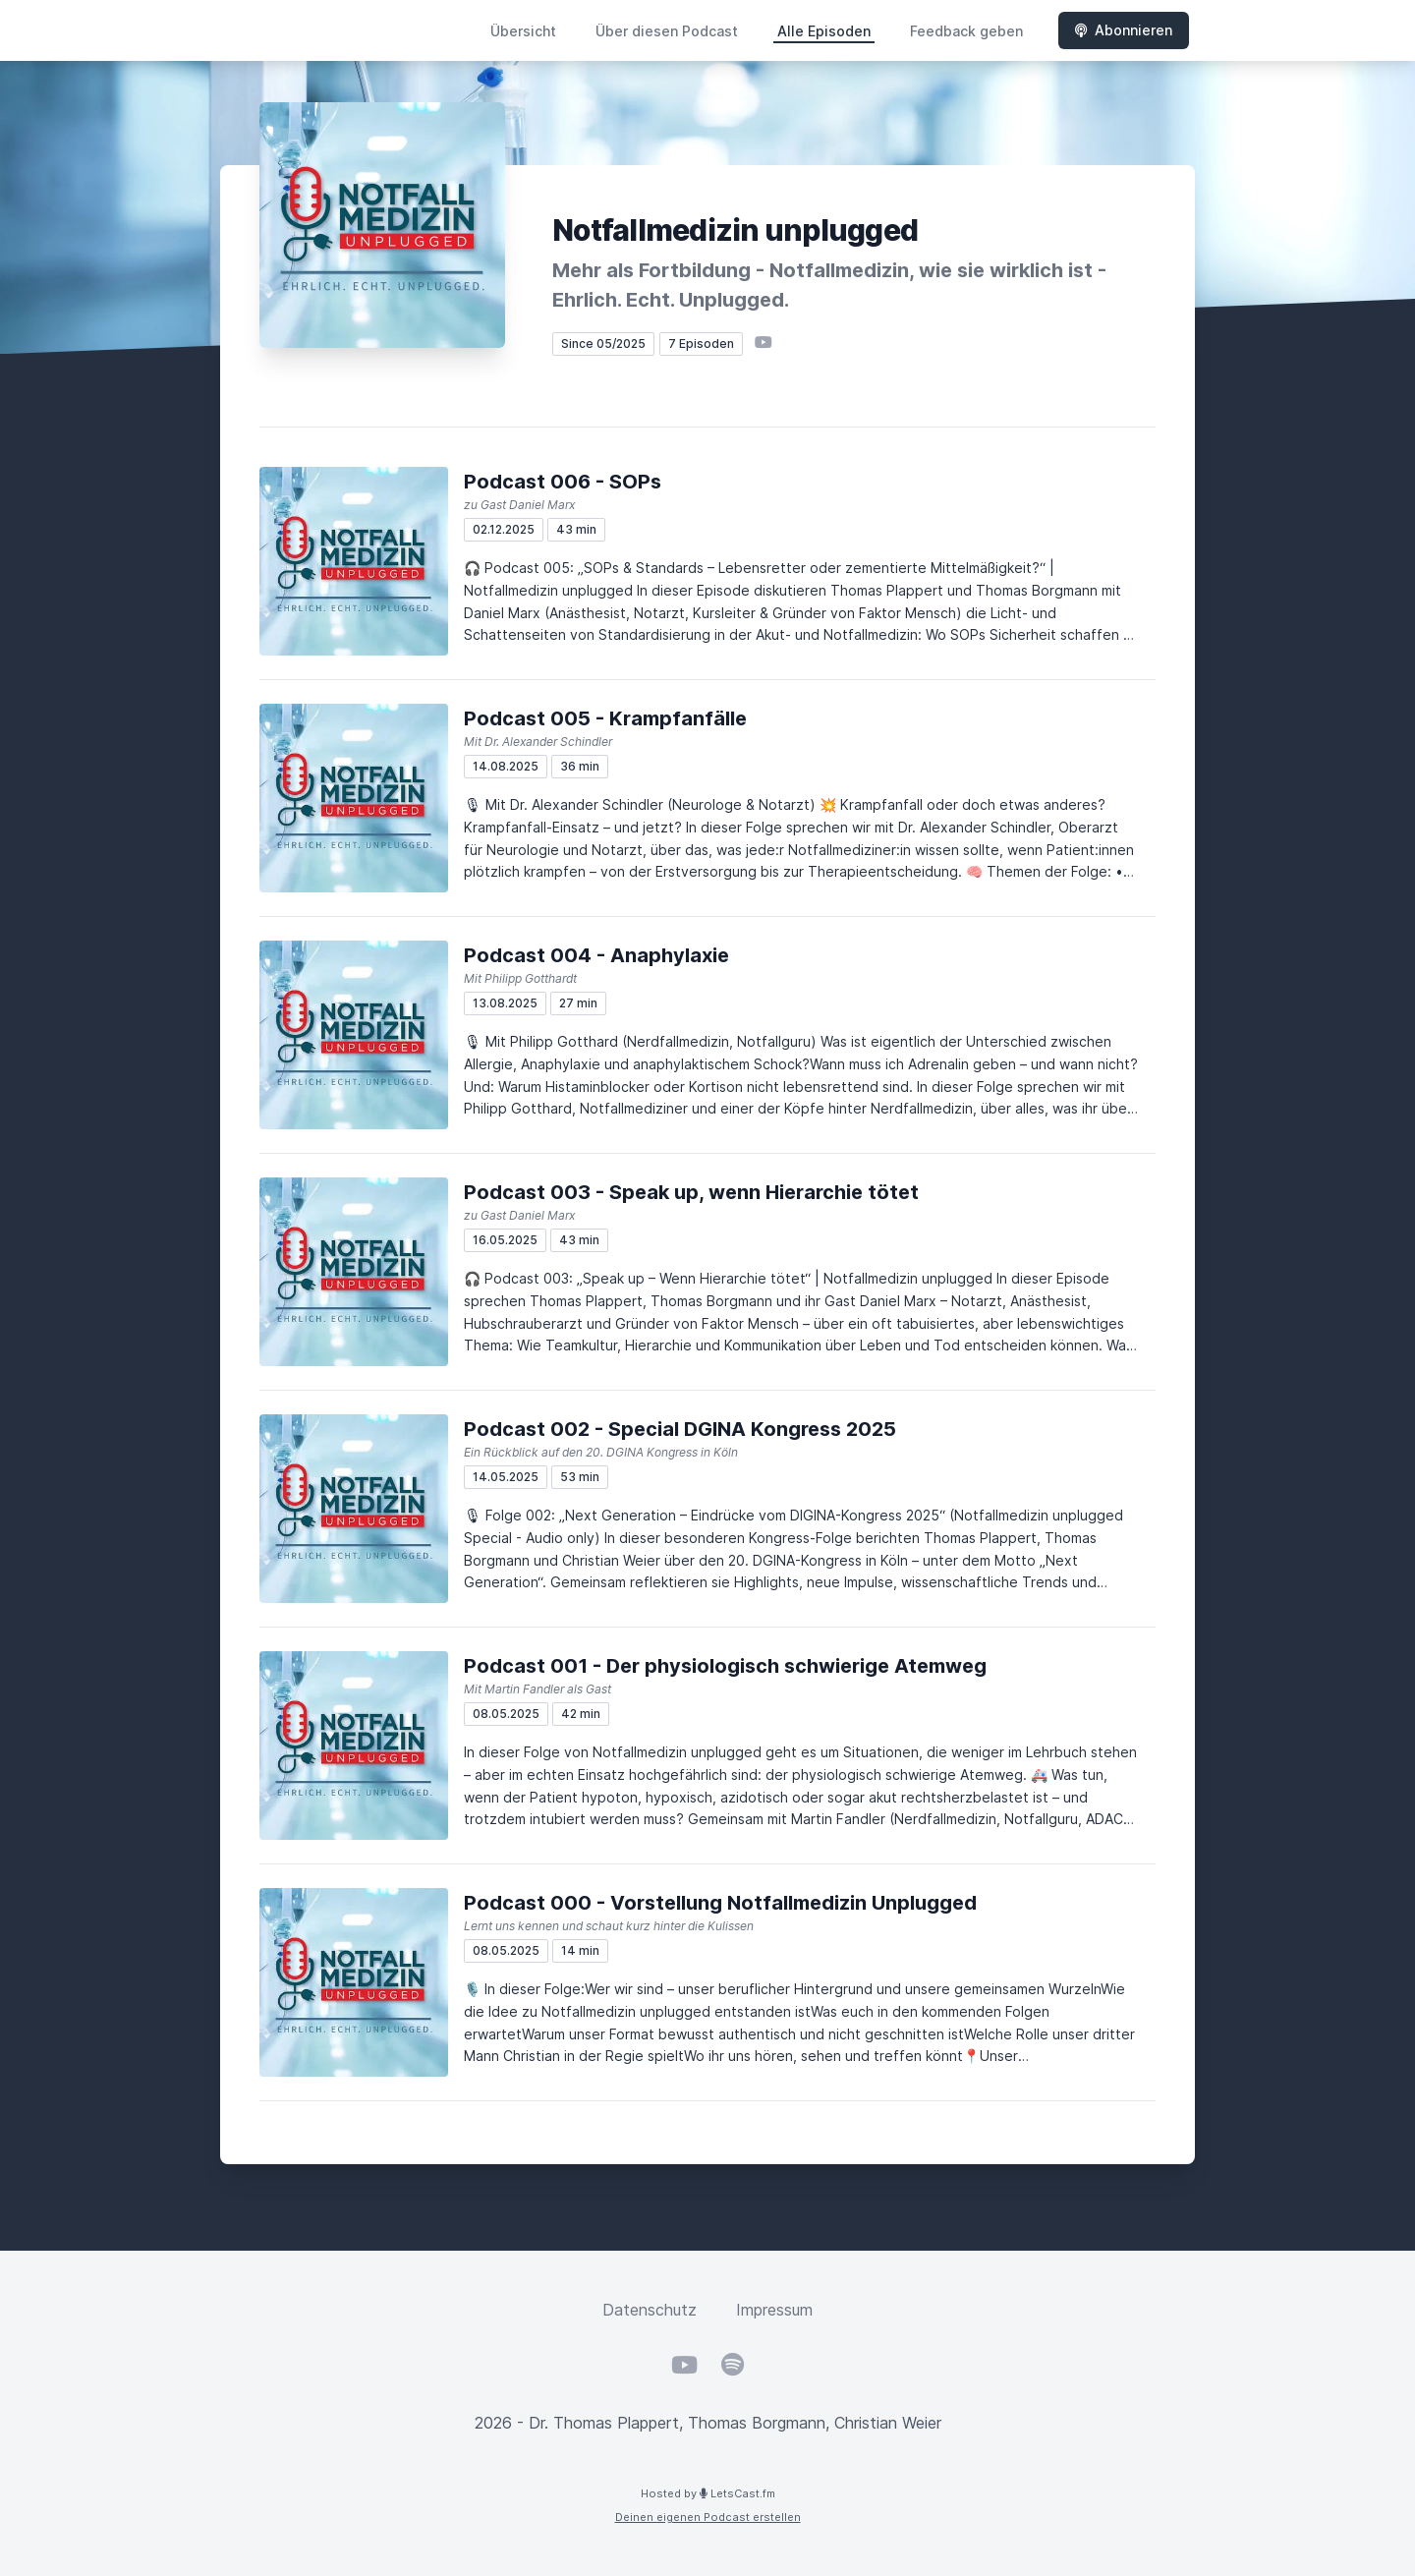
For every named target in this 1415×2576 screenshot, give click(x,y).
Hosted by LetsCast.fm (708, 2493)
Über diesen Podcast (666, 31)
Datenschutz (649, 2309)
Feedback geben (966, 31)
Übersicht (523, 31)
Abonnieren (1123, 30)
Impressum (774, 2309)
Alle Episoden (824, 31)
